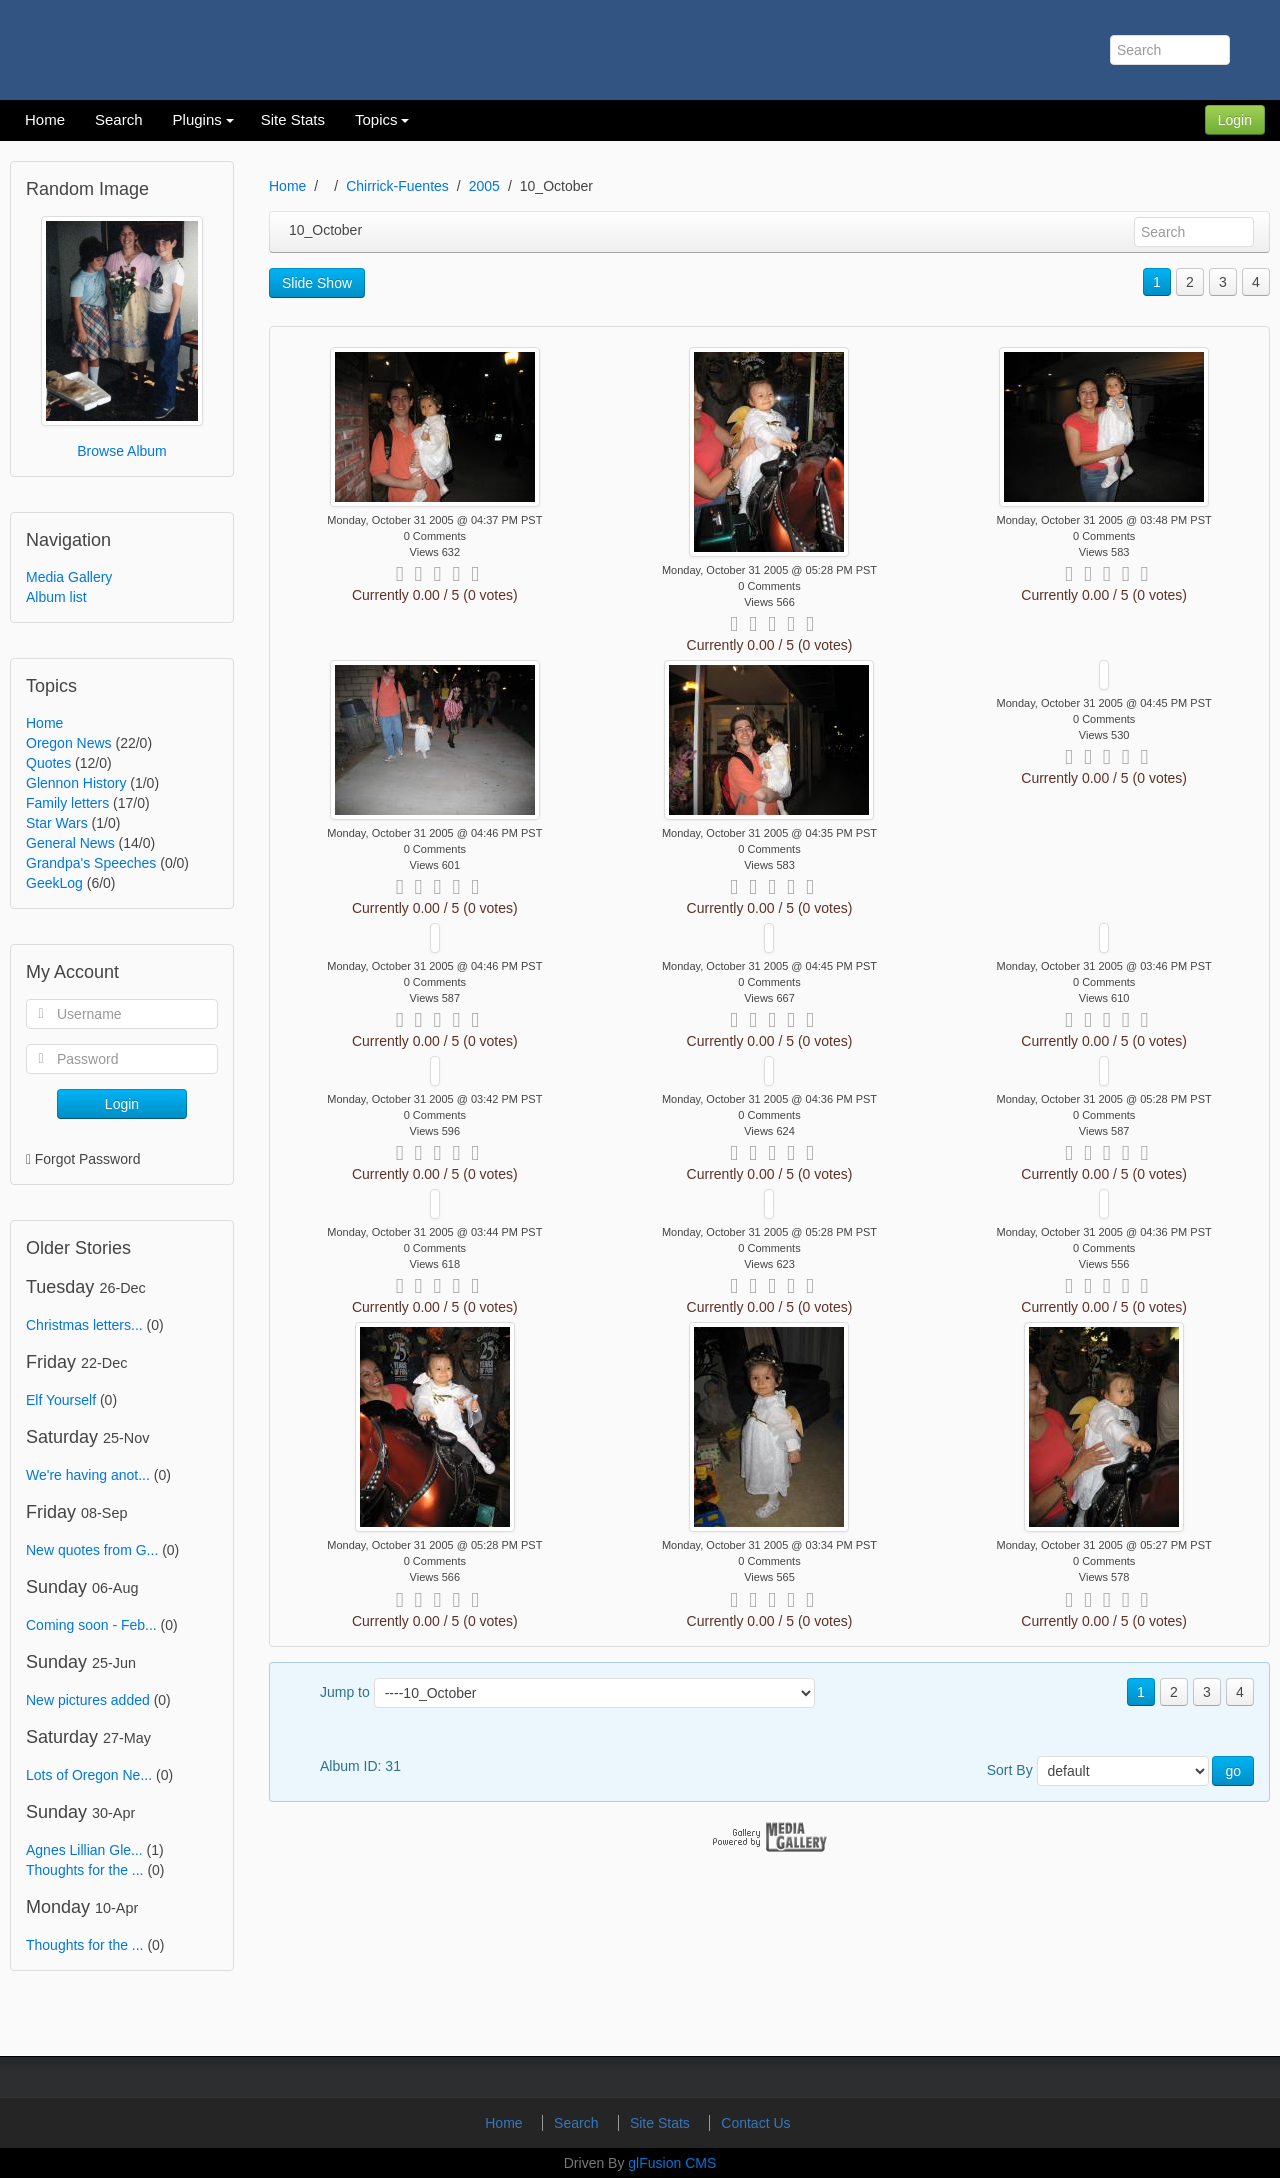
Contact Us (755, 2123)
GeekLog (54, 883)
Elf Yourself (61, 1400)
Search (578, 2123)
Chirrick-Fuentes (397, 186)
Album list (56, 597)
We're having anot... (88, 1475)
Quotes (48, 763)
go (1233, 1771)
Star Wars (57, 823)
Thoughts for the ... (85, 1870)
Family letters (67, 803)
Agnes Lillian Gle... (84, 1850)
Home (44, 723)
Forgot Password (88, 1159)
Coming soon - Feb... (91, 1625)
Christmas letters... (84, 1325)
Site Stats (662, 2123)
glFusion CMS (672, 2163)
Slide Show (317, 283)
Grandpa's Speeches (91, 863)
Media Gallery (69, 577)
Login (1235, 120)
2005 (484, 186)
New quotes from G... (92, 1550)
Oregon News (69, 743)
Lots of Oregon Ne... (89, 1775)
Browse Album (121, 451)
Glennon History (76, 783)
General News (70, 843)
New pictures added (88, 1700)
